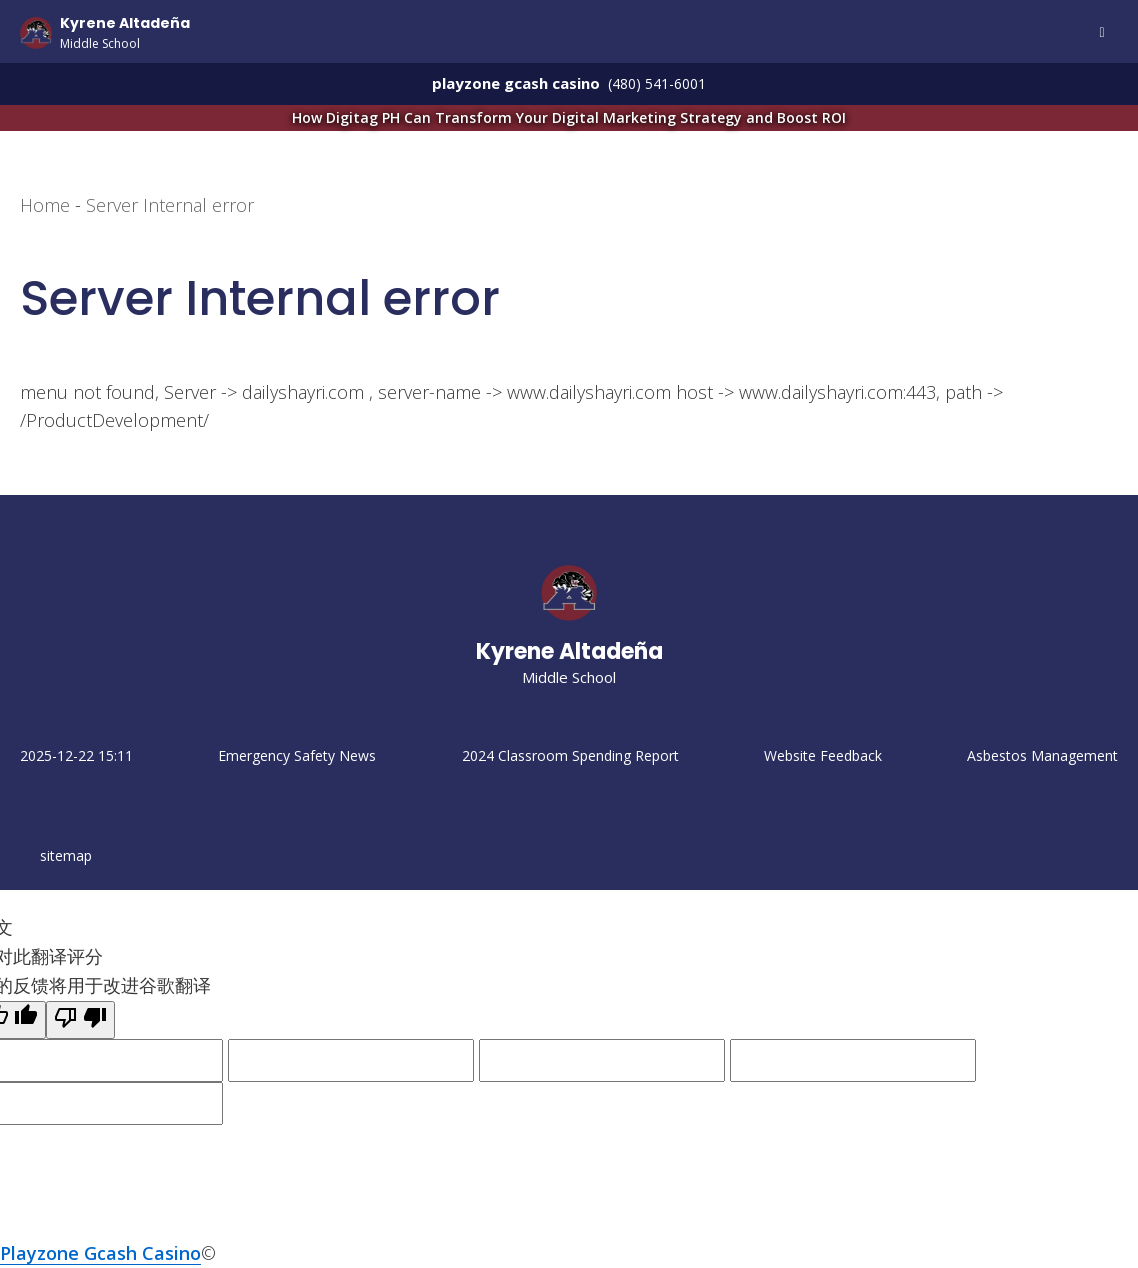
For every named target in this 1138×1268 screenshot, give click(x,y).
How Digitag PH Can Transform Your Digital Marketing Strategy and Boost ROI (662, 117)
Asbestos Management (1042, 755)
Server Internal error (170, 205)
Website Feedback (823, 755)
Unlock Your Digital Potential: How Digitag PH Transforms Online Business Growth (1052, 854)
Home (45, 205)
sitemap (66, 855)
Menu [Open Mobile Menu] (1102, 33)
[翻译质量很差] (80, 1020)
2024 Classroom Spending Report (570, 755)
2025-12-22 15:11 (76, 755)
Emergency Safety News (297, 755)
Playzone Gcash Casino (100, 1253)
